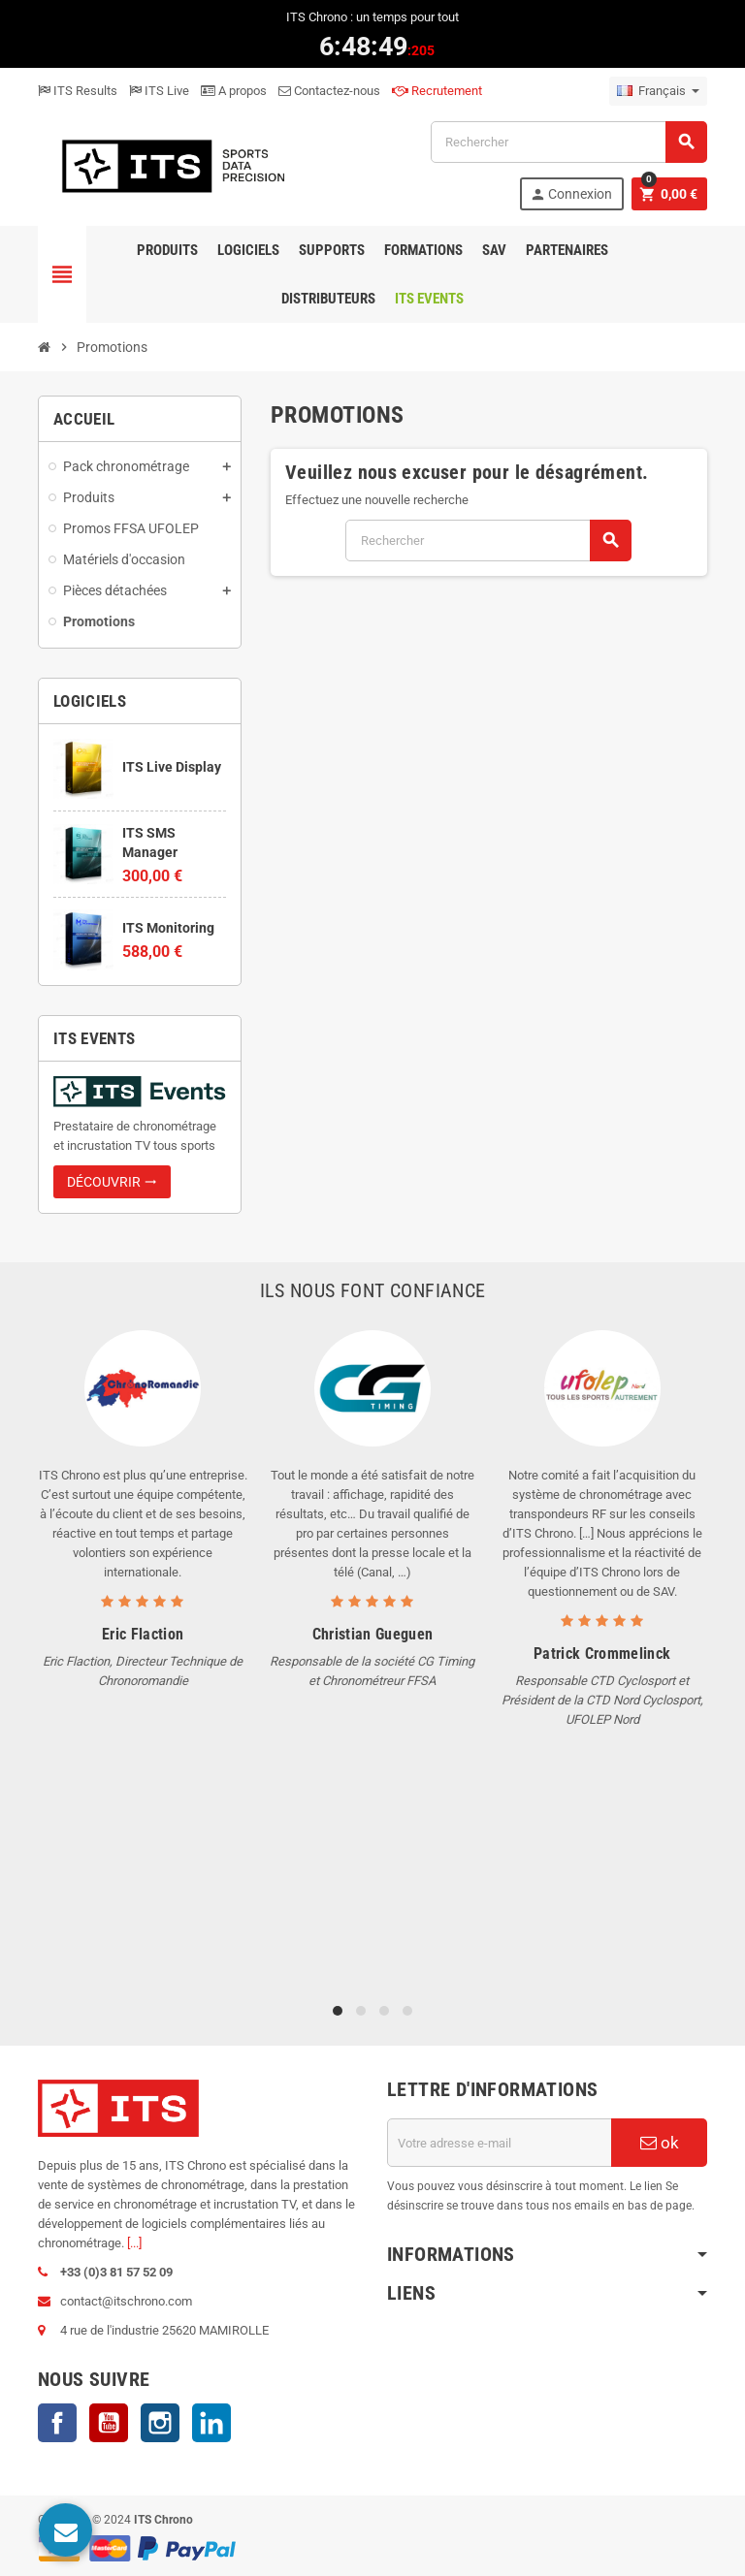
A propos (234, 90)
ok (659, 2142)
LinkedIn (211, 2422)
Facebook (57, 2422)
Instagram (160, 2422)
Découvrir (112, 1182)
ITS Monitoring (168, 928)
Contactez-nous (329, 90)
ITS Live (159, 90)
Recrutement (437, 90)
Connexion (571, 194)
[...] (134, 2243)
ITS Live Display (171, 767)
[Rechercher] (568, 142)
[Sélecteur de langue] (658, 91)
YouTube (108, 2422)
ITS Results (77, 90)
